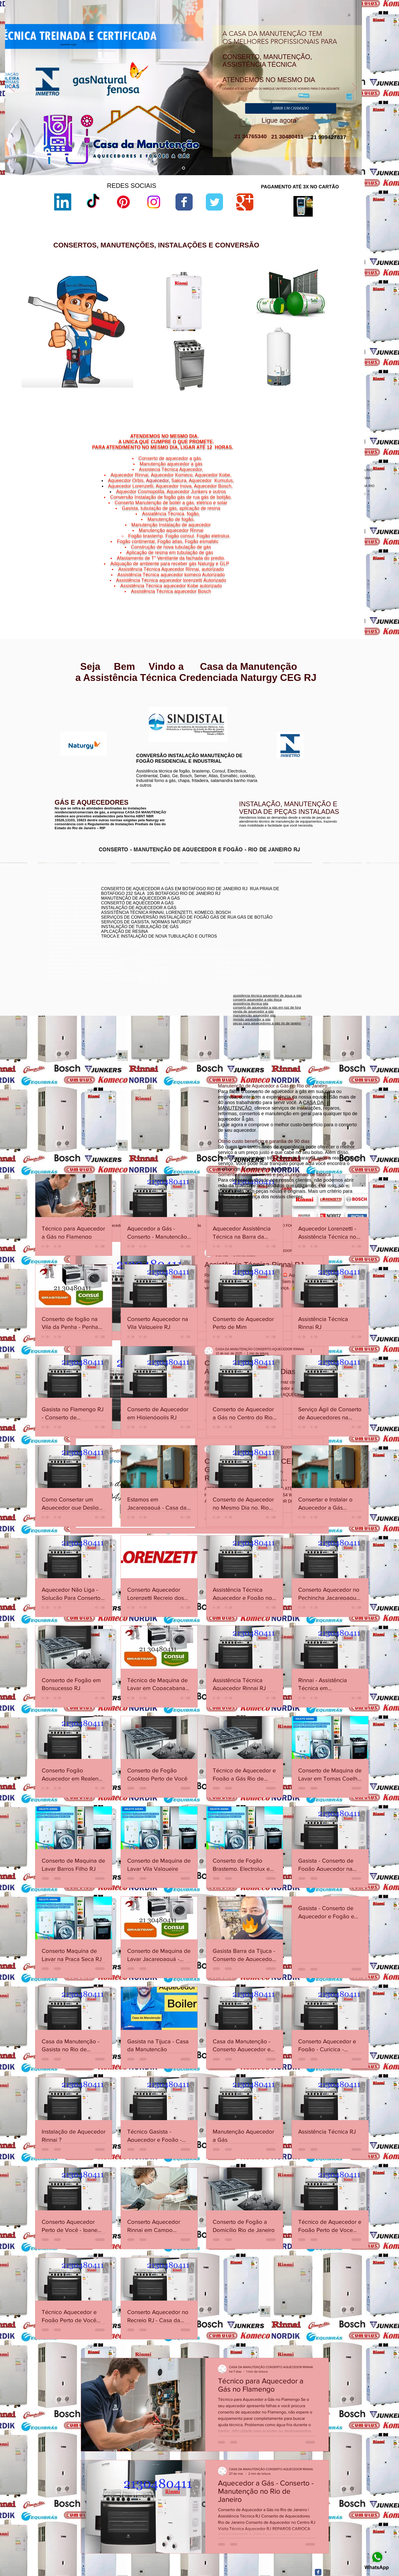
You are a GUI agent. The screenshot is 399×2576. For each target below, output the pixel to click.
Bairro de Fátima (329, 579)
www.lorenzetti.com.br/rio (153, 704)
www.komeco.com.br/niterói (242, 711)
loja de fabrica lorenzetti (251, 322)
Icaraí (348, 585)
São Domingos (314, 595)
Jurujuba (306, 588)
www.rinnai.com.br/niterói (69, 702)
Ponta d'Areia (319, 591)
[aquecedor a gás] (183, 168)
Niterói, (300, 582)
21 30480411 (286, 136)
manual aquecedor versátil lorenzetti (260, 398)
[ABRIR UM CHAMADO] (290, 108)
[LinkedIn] (62, 202)
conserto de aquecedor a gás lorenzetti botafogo (301, 926)
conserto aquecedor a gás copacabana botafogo (301, 906)
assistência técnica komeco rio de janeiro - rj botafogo (305, 918)
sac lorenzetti (243, 317)
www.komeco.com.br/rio (239, 707)
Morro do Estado (336, 588)
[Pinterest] (123, 202)
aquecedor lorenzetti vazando (255, 300)
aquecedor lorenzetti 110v (252, 389)
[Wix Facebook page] (184, 202)
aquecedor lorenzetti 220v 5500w (258, 402)
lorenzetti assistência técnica (254, 304)
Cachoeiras (315, 582)
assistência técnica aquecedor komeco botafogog (302, 930)
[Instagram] (153, 202)
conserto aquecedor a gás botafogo (291, 922)
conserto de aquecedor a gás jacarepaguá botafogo (303, 914)
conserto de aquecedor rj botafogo (290, 902)
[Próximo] (354, 88)
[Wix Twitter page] (214, 202)
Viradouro (317, 598)
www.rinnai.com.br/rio (66, 698)
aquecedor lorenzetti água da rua (258, 393)
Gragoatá (326, 585)
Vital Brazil (343, 598)
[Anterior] (12, 88)
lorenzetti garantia (246, 331)
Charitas (302, 585)
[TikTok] (93, 202)
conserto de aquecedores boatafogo (291, 910)
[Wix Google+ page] (244, 202)
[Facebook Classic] (318, 2572)
